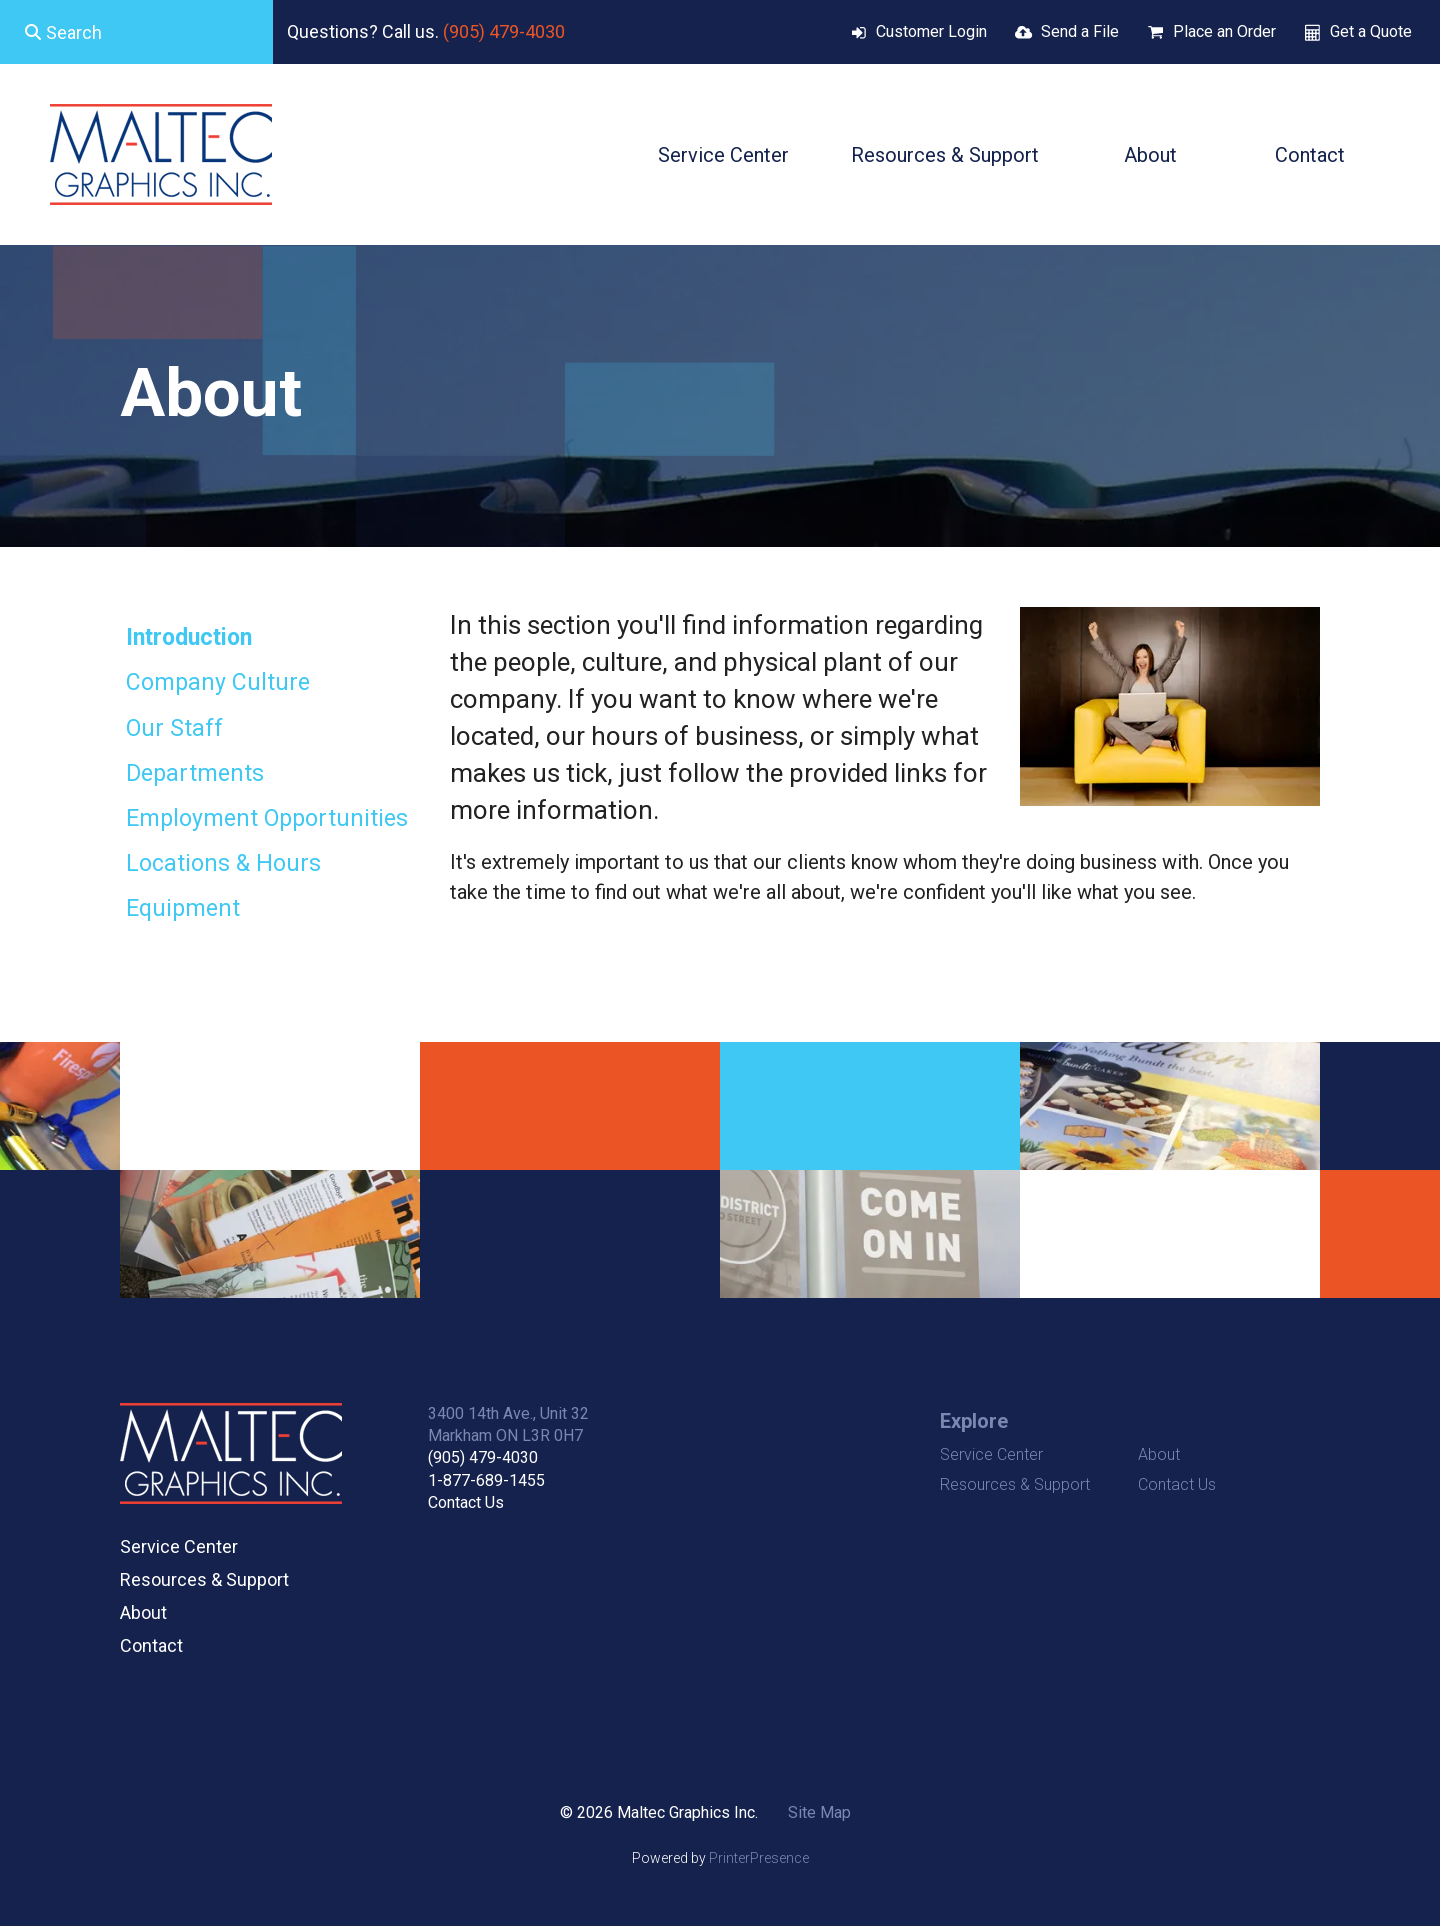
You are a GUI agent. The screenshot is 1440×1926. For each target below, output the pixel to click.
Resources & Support (945, 155)
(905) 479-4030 (504, 31)
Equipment (183, 908)
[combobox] (136, 32)
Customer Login (931, 31)
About (1150, 155)
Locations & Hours (223, 863)
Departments (195, 773)
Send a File (1080, 31)
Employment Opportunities (267, 818)
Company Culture (218, 682)
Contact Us (466, 1502)
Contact (1310, 155)
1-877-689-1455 (486, 1480)
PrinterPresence (759, 1858)
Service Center (723, 155)
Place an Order (1224, 31)
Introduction (189, 637)
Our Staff (174, 728)
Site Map (819, 1812)
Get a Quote (1371, 31)
